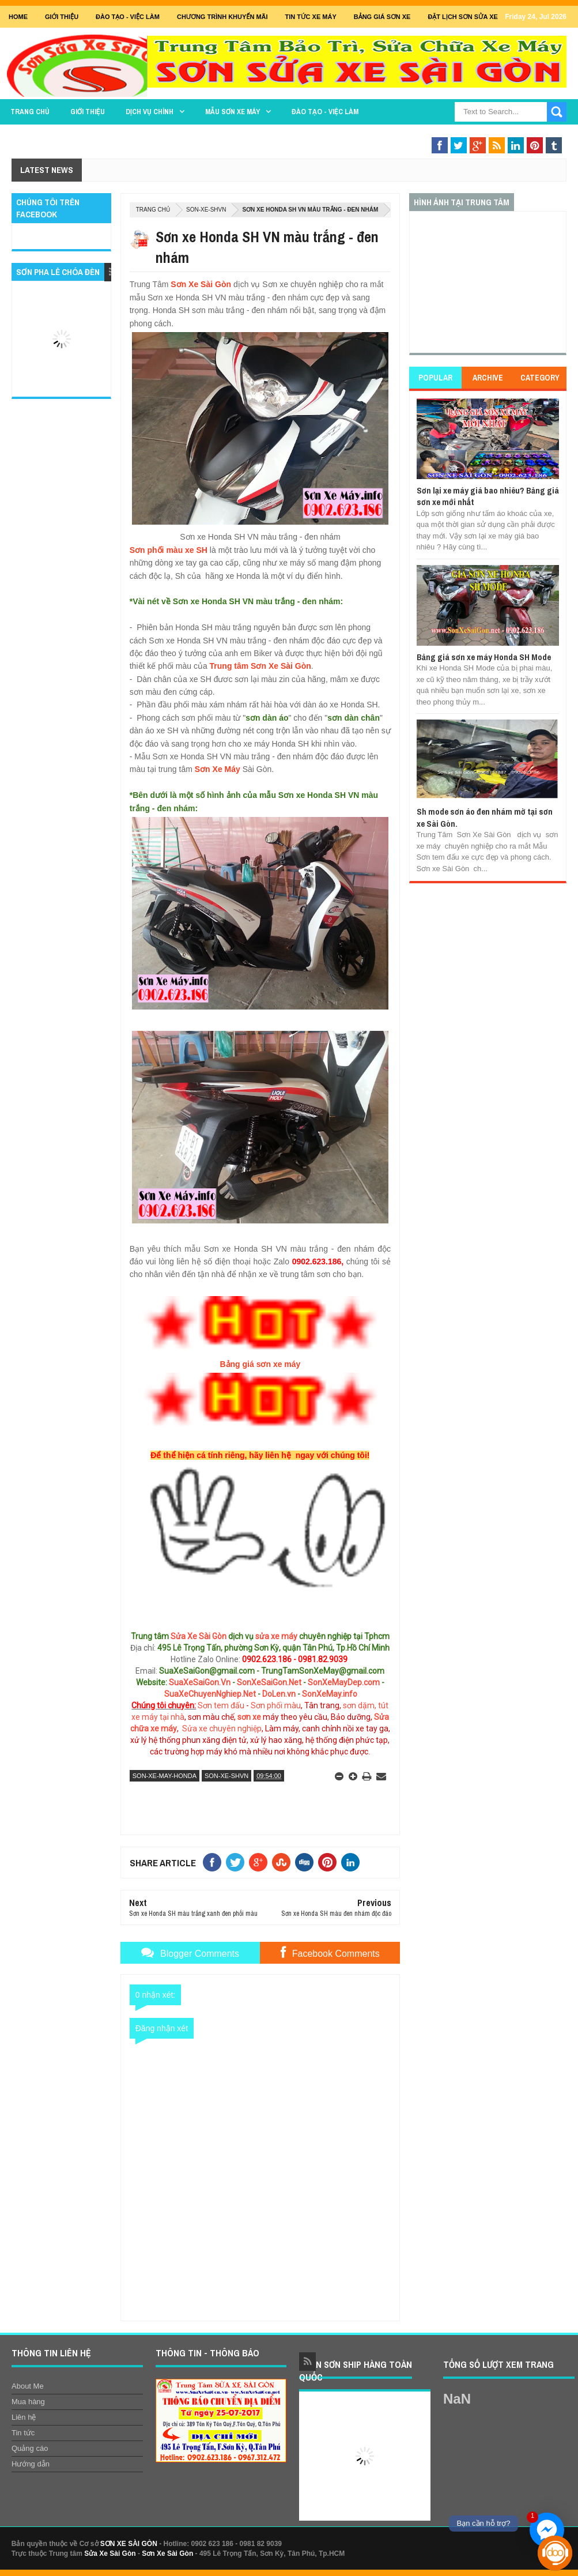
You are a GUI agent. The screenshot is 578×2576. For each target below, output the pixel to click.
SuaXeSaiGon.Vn (200, 1682)
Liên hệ (24, 2417)
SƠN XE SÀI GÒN (128, 2544)
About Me (28, 2386)
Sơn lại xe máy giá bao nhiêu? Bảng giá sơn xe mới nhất (488, 496)
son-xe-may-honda (165, 1775)
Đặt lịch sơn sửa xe (462, 16)
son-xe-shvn (206, 209)
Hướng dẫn (31, 2464)
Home (18, 16)
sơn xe (249, 1717)
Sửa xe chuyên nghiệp (222, 1728)
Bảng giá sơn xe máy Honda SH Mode (484, 657)
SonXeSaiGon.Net (269, 1682)
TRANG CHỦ (30, 111)
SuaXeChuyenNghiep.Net (210, 1693)
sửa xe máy (276, 1636)
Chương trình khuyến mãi (222, 16)
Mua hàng (28, 2401)
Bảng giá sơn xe (382, 16)
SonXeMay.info (329, 1693)
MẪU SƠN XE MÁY (232, 111)
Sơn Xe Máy (217, 769)
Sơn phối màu (276, 1705)
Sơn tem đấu (221, 1705)
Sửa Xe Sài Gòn (198, 1636)
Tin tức (23, 2432)
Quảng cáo (30, 2448)
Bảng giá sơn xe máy (260, 1364)
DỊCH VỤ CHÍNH (149, 111)
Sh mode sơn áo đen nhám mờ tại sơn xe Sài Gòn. (485, 817)
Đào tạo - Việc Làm (128, 16)
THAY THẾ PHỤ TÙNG (413, 134)
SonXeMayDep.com (344, 1682)
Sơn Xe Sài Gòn (201, 284)
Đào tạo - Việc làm (325, 111)
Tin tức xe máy (311, 16)
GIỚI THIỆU (61, 16)
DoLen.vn (279, 1693)
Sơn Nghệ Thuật (508, 134)
